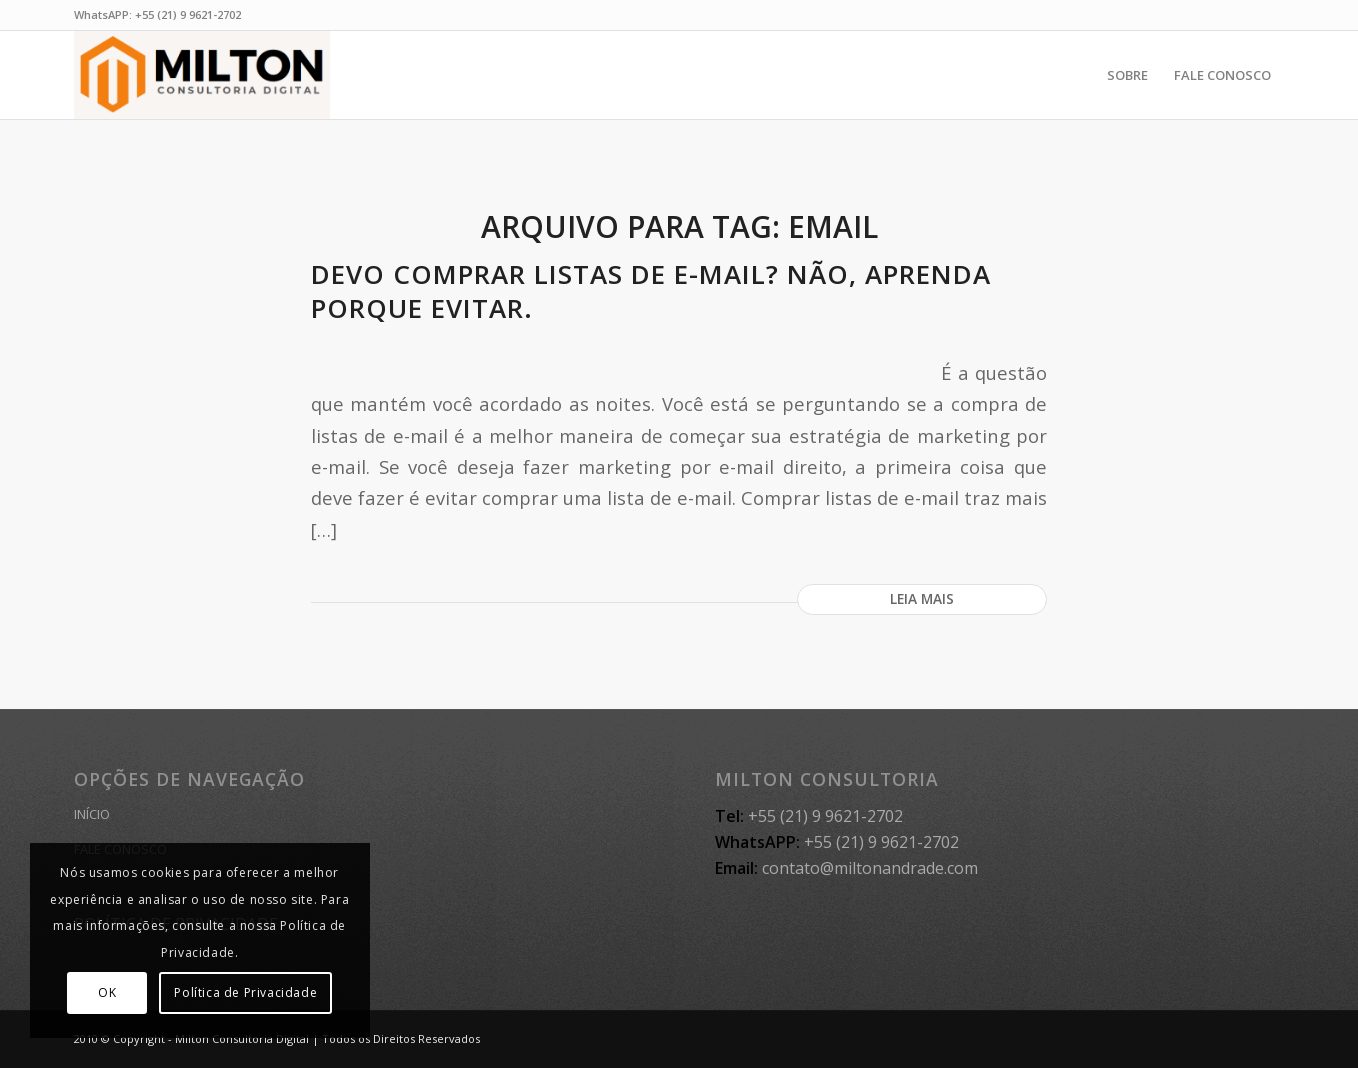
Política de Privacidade (245, 992)
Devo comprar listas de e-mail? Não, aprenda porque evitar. (651, 291)
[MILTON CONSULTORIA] (202, 75)
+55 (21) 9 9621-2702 (188, 14)
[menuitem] (1127, 75)
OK (107, 992)
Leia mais (922, 598)
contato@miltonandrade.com (870, 868)
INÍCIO (92, 814)
